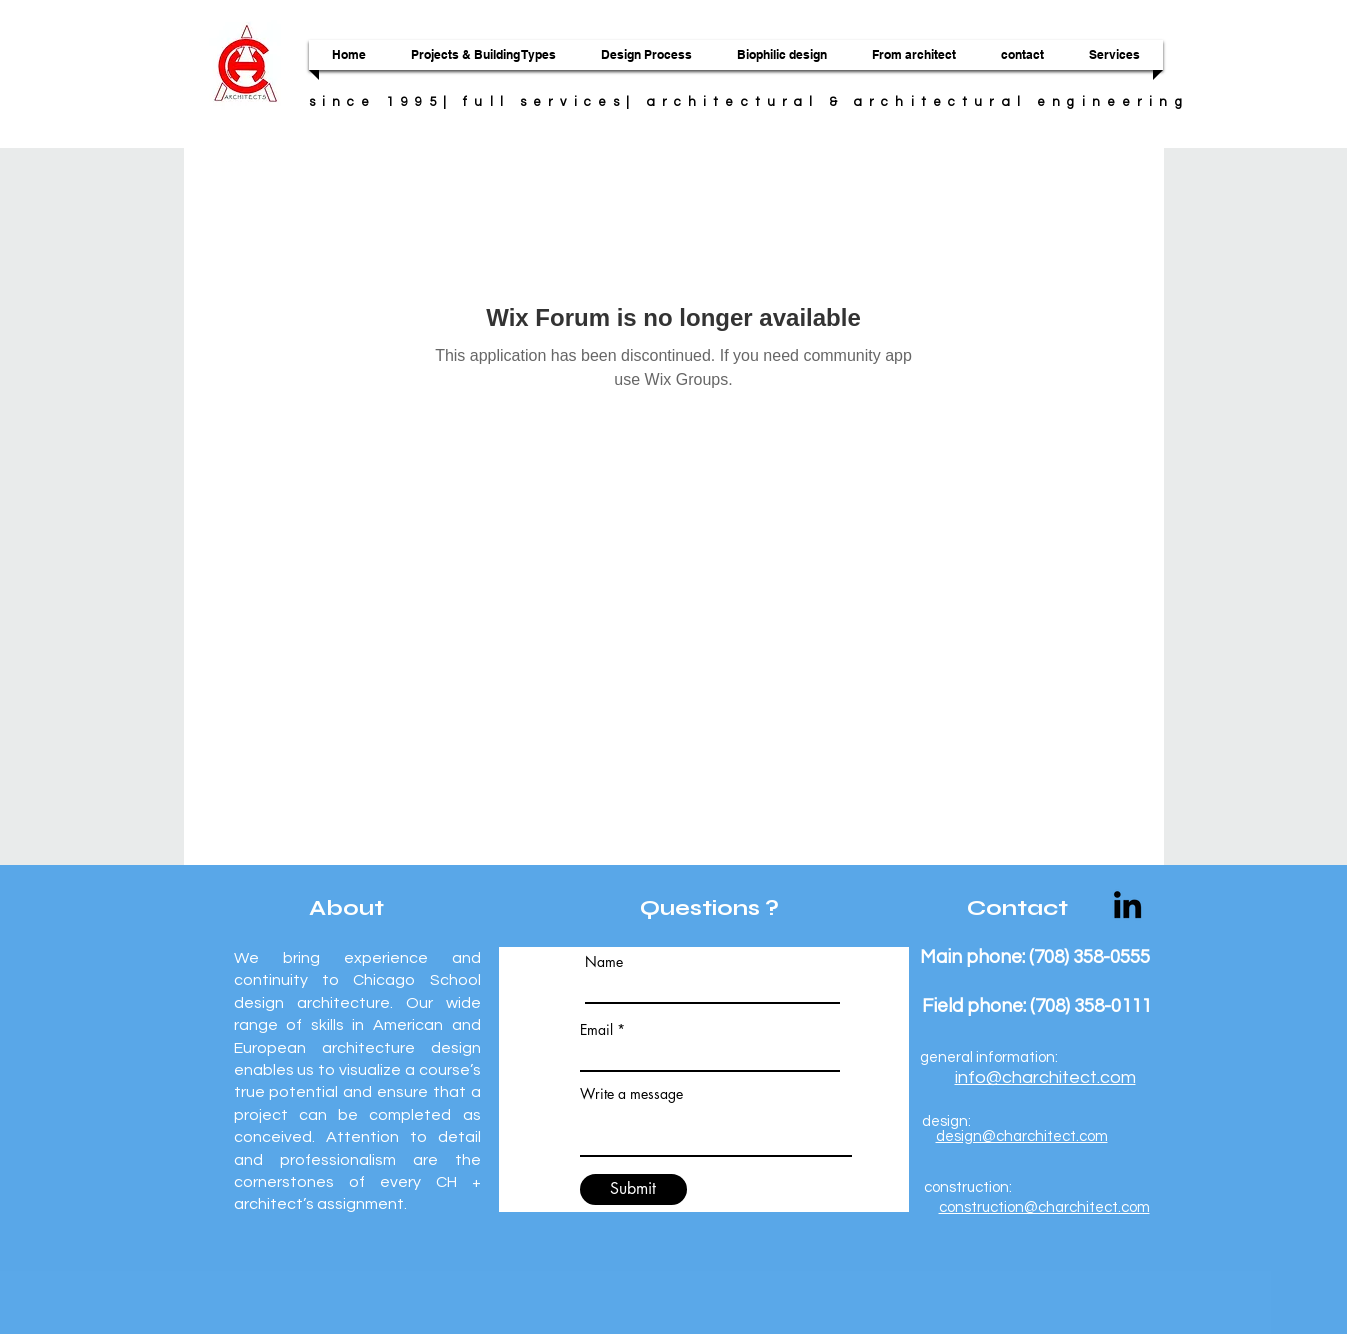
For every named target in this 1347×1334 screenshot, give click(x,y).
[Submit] (633, 1189)
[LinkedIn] (1127, 904)
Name (604, 962)
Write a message (631, 1094)
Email (596, 1030)
